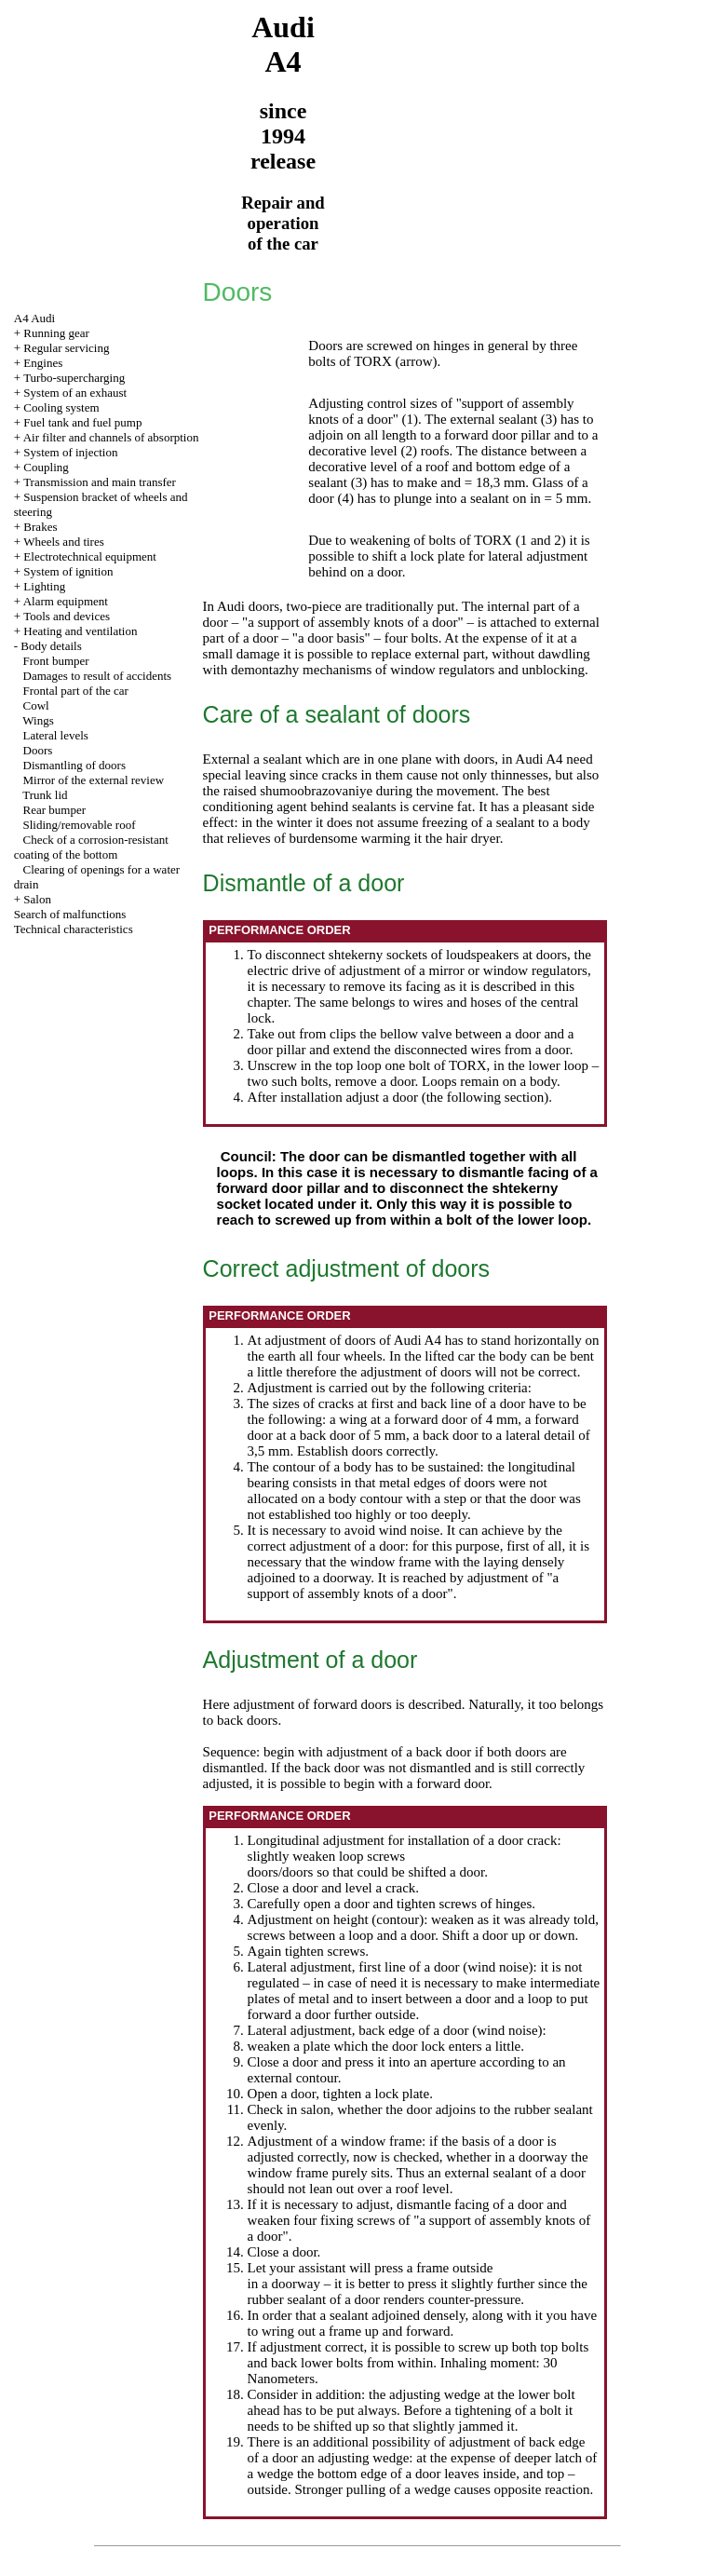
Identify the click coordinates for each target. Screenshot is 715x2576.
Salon (37, 899)
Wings (37, 720)
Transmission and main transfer (99, 482)
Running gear (55, 333)
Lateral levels (55, 735)
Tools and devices (66, 616)
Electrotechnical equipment (89, 556)
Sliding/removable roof (79, 825)
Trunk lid (44, 795)
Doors (38, 750)
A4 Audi (34, 318)
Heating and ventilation (80, 631)
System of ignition (68, 571)
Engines (42, 363)
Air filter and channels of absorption (111, 437)
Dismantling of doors (75, 765)
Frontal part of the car (75, 691)
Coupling (45, 467)
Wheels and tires (63, 542)
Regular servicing (66, 348)
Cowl (36, 705)
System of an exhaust (75, 393)
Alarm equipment (65, 601)
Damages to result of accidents (97, 676)
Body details (50, 646)
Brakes (40, 527)
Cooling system (61, 407)
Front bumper (56, 661)
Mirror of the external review (94, 780)
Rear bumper (55, 810)
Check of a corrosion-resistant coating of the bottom (91, 847)
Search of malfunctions (70, 914)
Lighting (44, 586)
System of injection (70, 452)
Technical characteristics (73, 929)
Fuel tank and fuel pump (82, 422)
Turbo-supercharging (74, 378)
